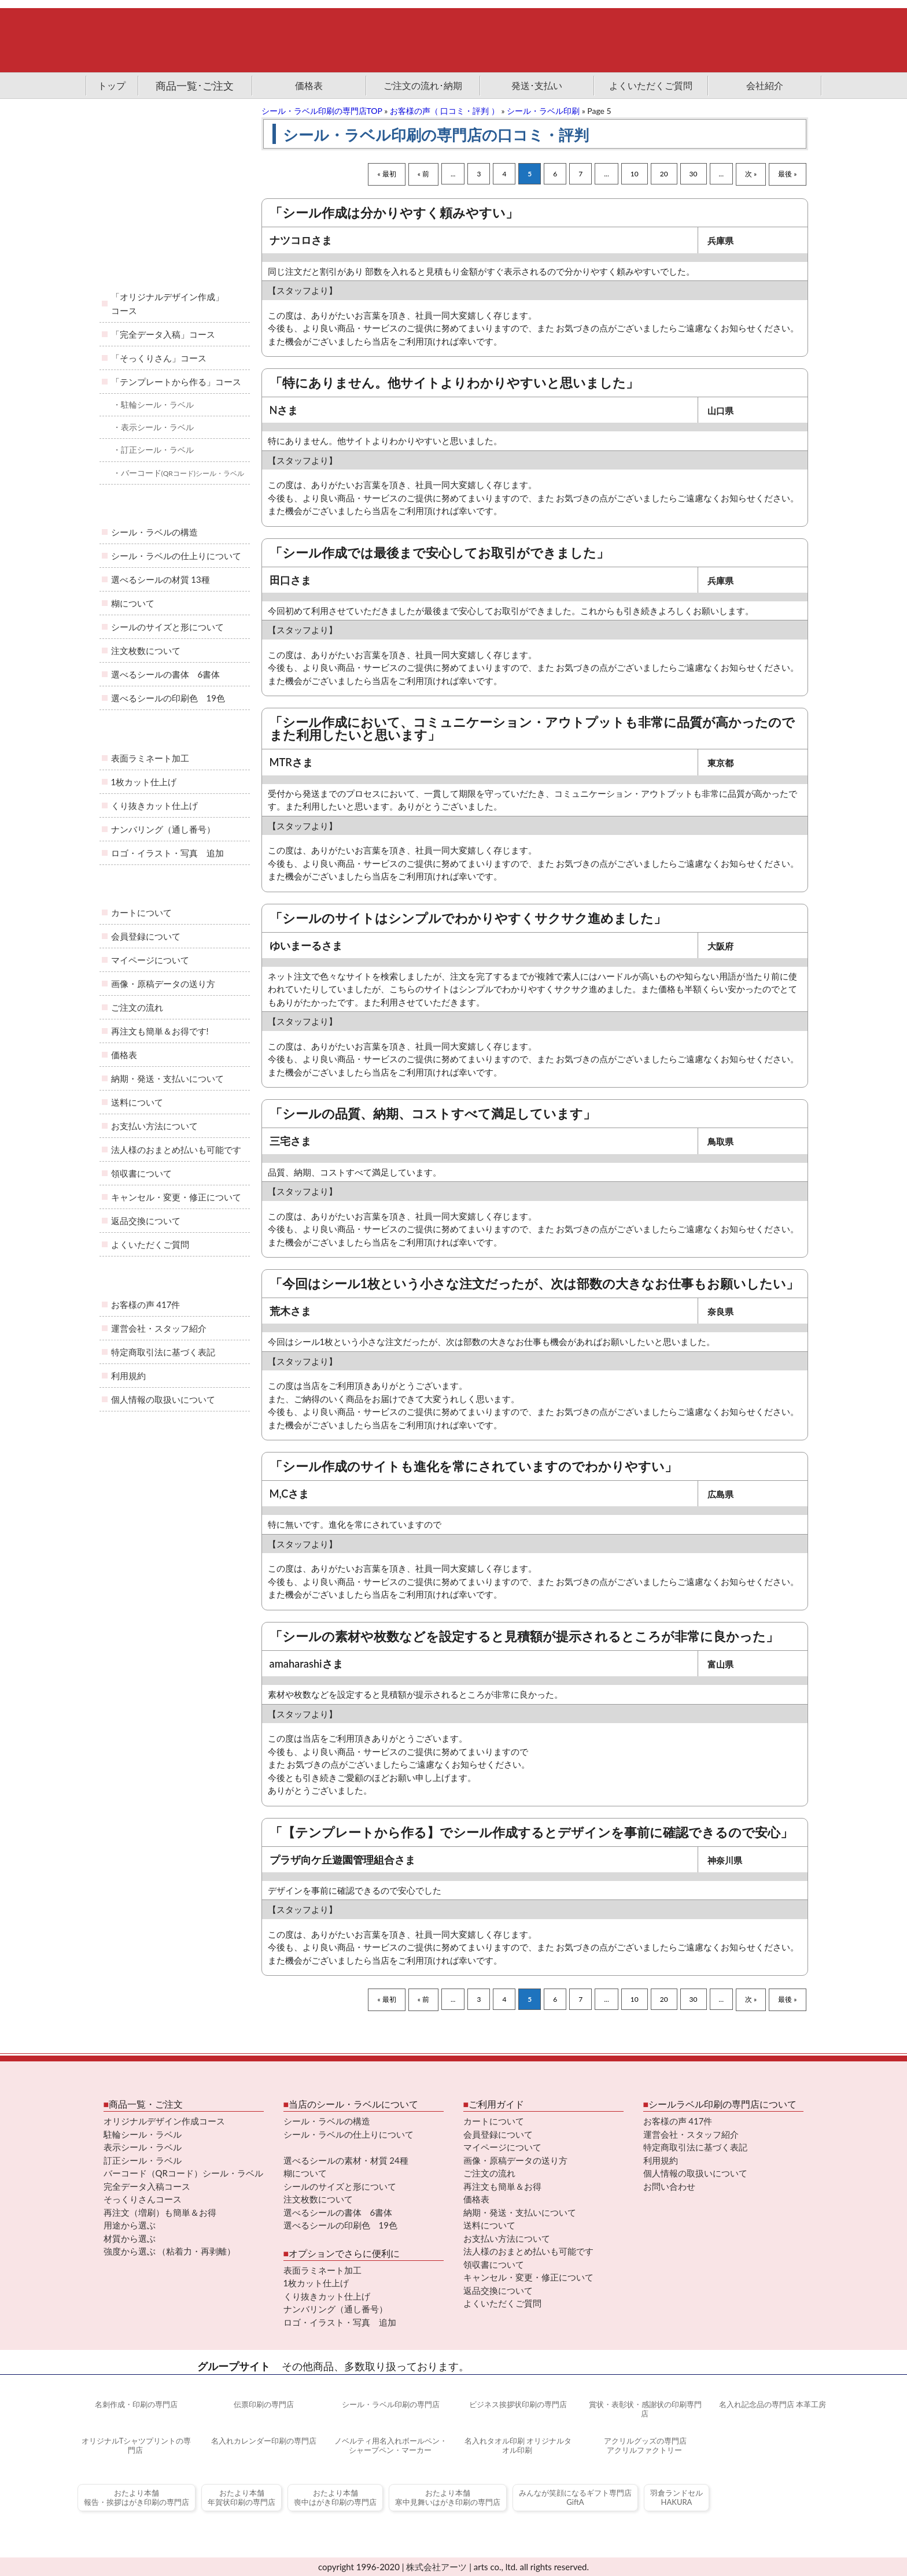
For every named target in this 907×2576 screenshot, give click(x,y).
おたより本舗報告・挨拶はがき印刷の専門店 (136, 2497)
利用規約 (128, 1375)
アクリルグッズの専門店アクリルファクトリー (644, 2445)
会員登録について (145, 936)
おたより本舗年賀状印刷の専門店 (241, 2497)
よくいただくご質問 (650, 85)
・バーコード (179, 473)
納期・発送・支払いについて (167, 1078)
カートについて (141, 912)
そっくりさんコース (143, 2199)
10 (635, 173)
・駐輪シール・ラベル (153, 404)
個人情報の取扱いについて (163, 1399)
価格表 (309, 85)
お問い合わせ (669, 2186)
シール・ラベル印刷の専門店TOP (321, 111)
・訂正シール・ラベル (153, 449)
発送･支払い (536, 85)
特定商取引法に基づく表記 (163, 1352)
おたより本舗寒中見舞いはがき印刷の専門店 (447, 2497)
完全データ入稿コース (147, 2186)
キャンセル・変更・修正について (176, 1197)
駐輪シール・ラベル (143, 2134)
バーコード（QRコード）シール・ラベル (183, 2173)
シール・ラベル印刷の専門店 (390, 2404)
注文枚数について (145, 650)
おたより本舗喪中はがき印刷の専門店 (335, 2497)
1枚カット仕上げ (144, 782)
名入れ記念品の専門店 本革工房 (772, 2404)
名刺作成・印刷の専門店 (135, 2404)
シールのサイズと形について (167, 627)
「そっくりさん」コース (159, 358)
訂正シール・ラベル (143, 2160)
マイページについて (150, 960)
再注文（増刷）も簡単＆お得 (160, 2212)
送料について (137, 1102)
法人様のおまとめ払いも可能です (176, 1149)
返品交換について (145, 1220)
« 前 (423, 173)
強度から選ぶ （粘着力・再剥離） (170, 2251)
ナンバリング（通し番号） (163, 829)
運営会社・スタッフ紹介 (159, 1328)
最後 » (787, 173)
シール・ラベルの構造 (154, 532)
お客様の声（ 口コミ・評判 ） (444, 111)
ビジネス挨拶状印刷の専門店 (517, 2404)
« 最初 (386, 173)
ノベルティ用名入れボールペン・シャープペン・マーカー (390, 2445)
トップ (112, 85)
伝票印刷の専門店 (262, 2404)
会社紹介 (764, 85)
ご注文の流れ (137, 1007)
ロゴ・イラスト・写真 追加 (167, 853)
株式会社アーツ (436, 2567)
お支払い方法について (154, 1126)
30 (694, 173)
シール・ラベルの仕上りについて (176, 555)
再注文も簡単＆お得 (502, 2186)
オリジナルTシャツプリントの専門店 (135, 2445)
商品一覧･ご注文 (195, 85)
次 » (751, 173)
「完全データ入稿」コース (163, 334)
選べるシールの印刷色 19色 (168, 698)
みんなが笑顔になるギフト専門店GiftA (575, 2497)
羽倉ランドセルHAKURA (676, 2497)
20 (664, 173)
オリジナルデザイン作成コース (164, 2121)
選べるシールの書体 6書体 (165, 674)
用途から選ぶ (130, 2225)
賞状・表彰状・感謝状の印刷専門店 (644, 2409)
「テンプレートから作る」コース (176, 381)
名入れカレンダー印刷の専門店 (262, 2440)
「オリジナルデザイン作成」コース (167, 303)
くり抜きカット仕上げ (154, 805)
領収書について (141, 1173)
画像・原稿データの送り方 (163, 983)
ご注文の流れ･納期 (423, 85)
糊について (132, 603)
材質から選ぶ (130, 2238)
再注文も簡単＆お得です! (160, 1031)
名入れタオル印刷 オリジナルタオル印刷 (517, 2445)
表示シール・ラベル (143, 2147)
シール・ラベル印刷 (543, 111)
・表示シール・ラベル (153, 427)
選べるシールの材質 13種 (160, 579)
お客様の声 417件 (145, 1304)
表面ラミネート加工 (150, 758)
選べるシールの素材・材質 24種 (345, 2160)
